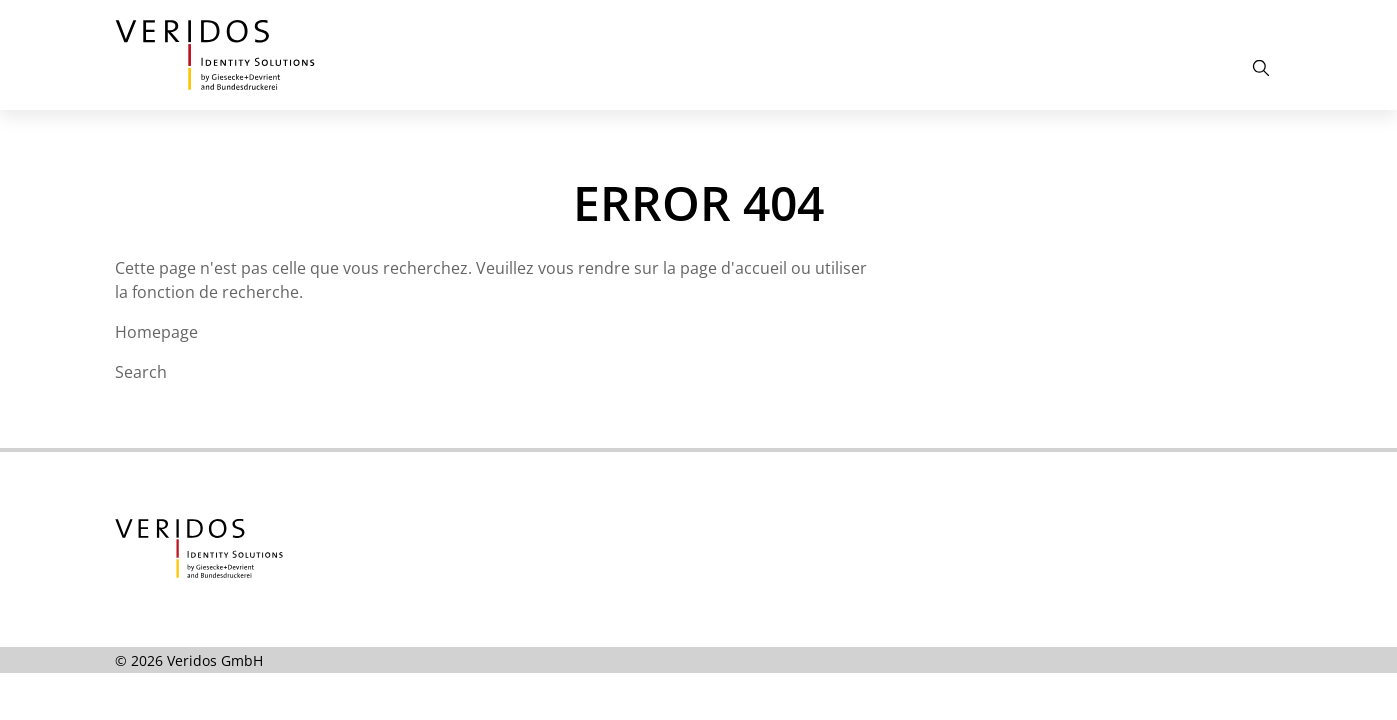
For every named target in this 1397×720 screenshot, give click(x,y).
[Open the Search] (1261, 68)
